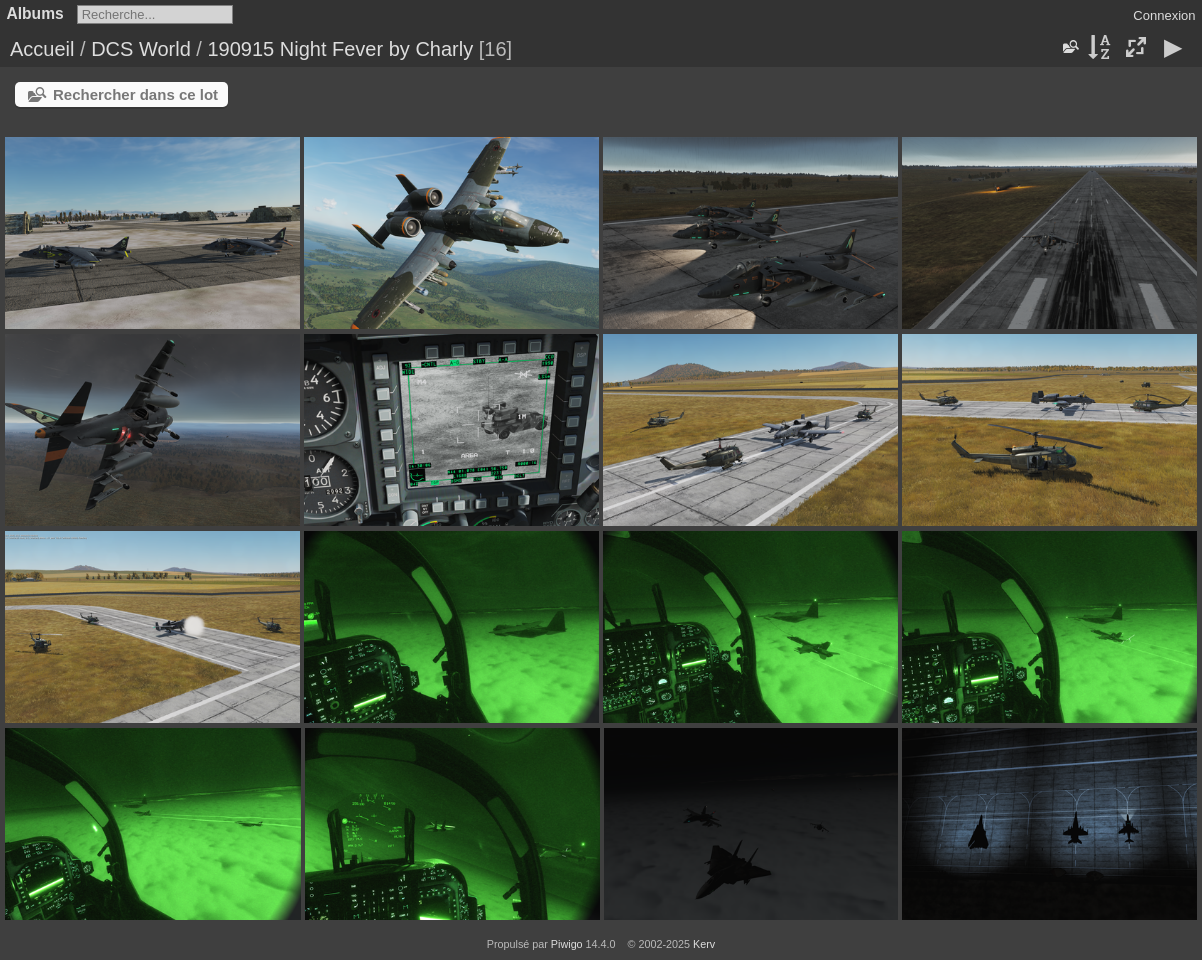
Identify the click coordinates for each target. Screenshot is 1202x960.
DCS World (141, 49)
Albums (35, 13)
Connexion (1164, 15)
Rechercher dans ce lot (135, 94)
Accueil (42, 49)
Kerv (704, 944)
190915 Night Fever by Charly (340, 49)
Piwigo (567, 944)
